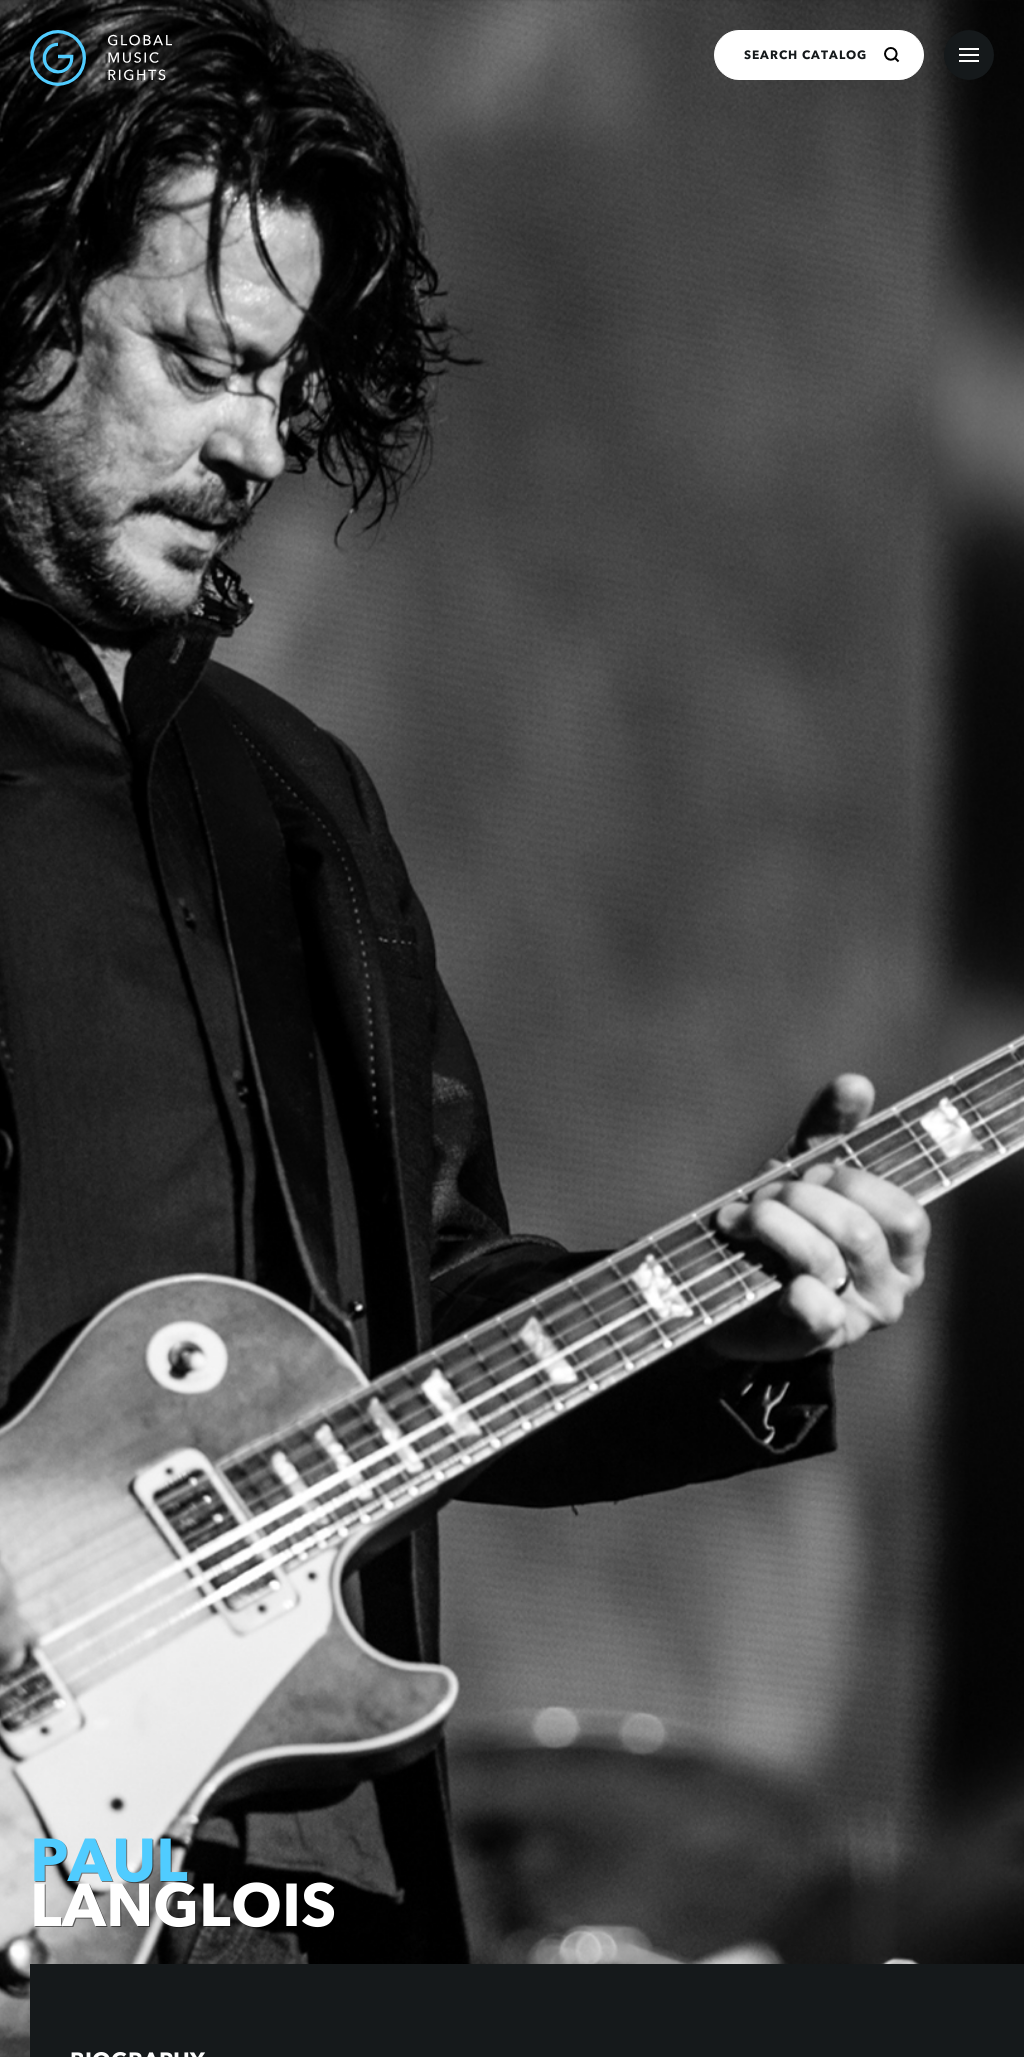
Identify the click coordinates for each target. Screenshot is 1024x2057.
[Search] (892, 55)
